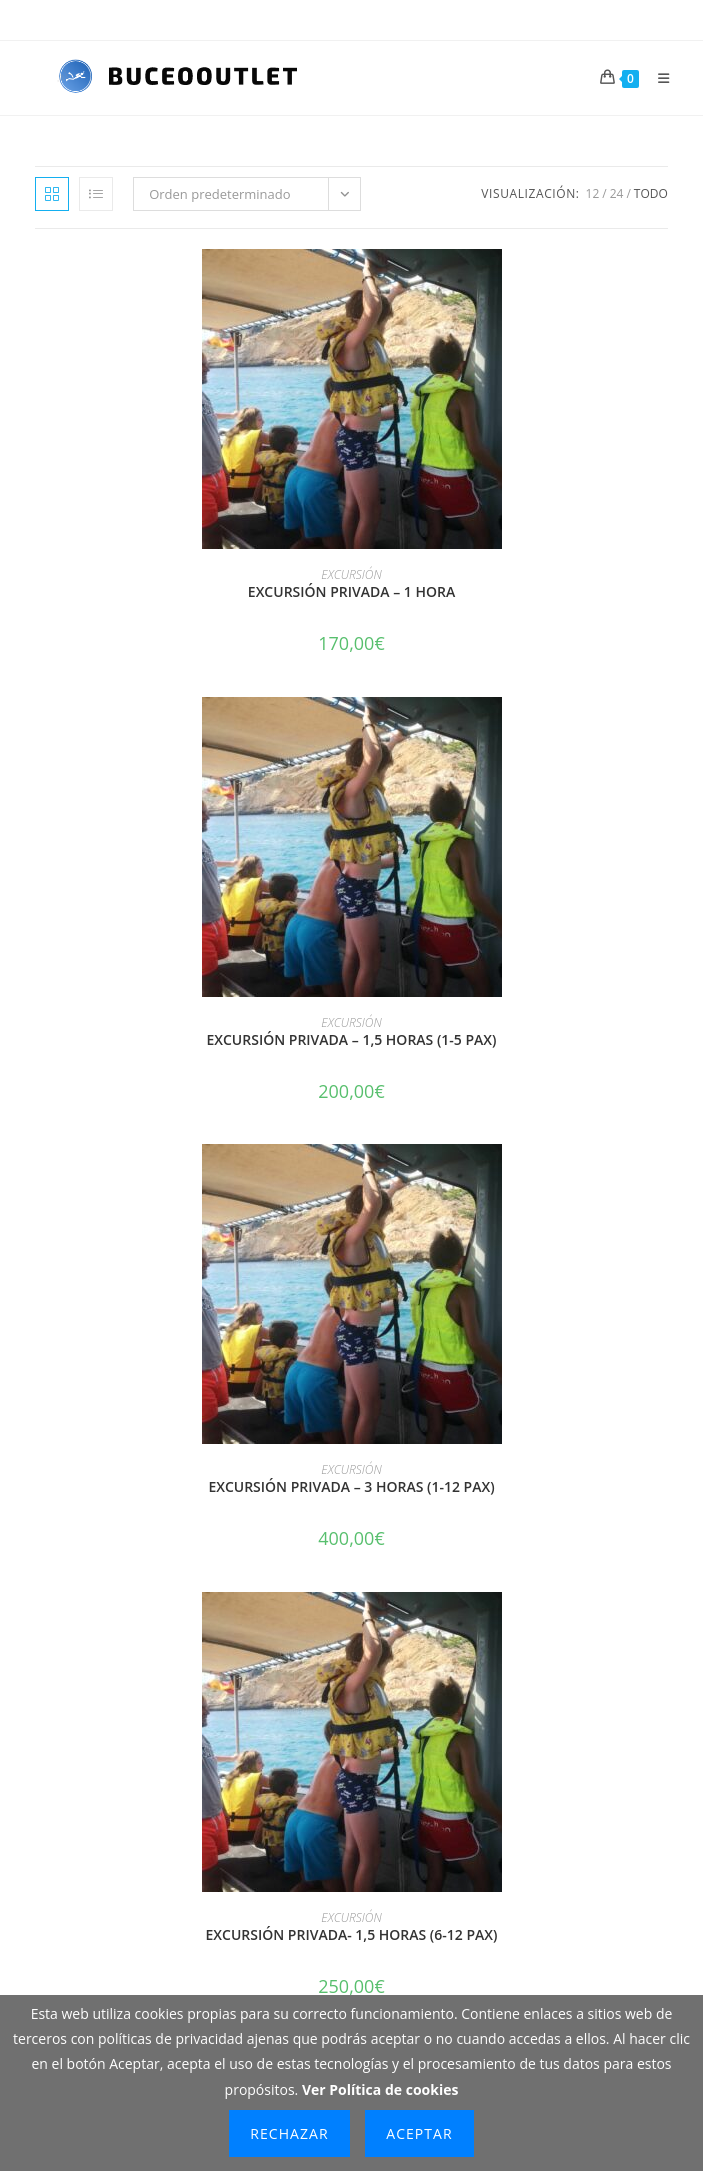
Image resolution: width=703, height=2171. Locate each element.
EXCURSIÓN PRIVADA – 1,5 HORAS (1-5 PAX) (351, 1039)
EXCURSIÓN (351, 574)
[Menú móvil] (656, 78)
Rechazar (289, 2133)
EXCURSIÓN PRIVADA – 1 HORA (351, 591)
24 (617, 193)
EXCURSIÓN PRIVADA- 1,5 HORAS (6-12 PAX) (352, 1934)
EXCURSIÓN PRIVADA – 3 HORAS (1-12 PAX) (351, 1486)
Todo (651, 193)
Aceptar (419, 2133)
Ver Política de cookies (380, 2089)
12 (593, 193)
